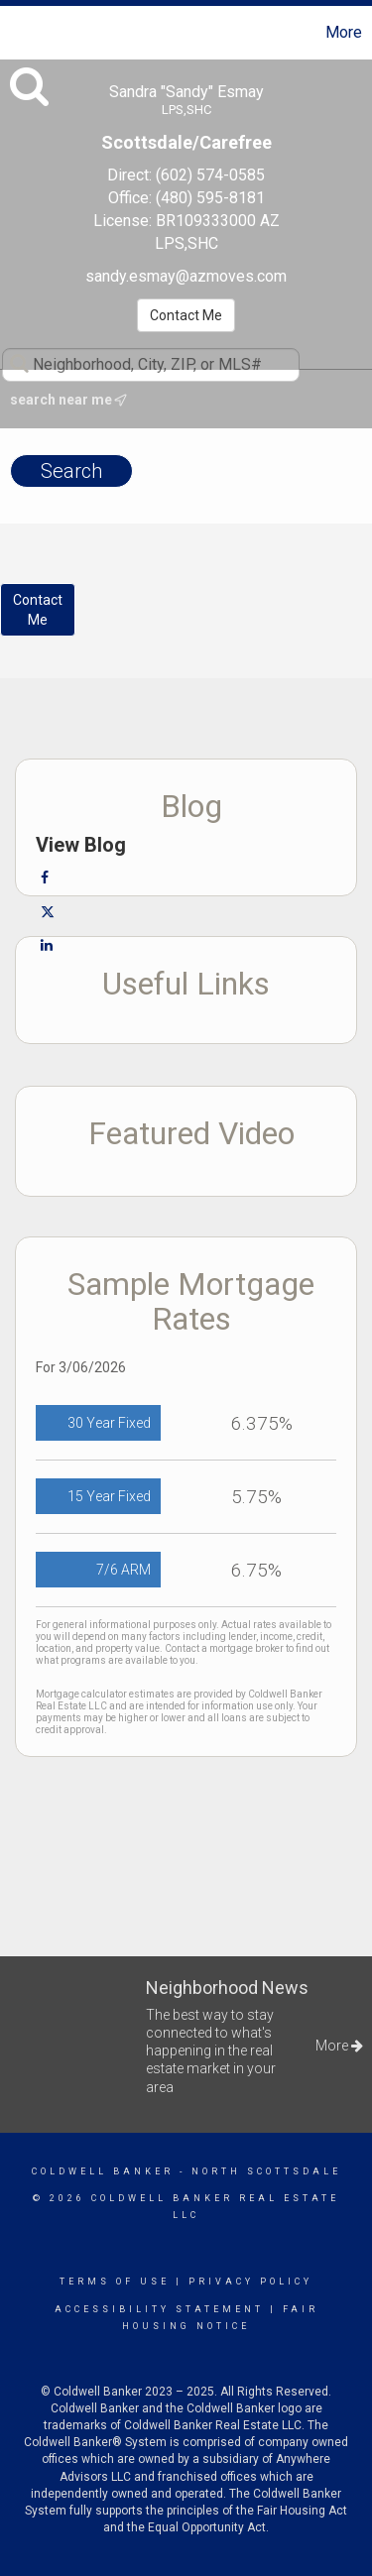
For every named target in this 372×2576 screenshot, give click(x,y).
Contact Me (186, 315)
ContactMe (37, 610)
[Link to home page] (18, 32)
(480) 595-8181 (210, 197)
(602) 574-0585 (210, 175)
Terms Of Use (115, 2281)
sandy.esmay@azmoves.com (186, 276)
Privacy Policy (250, 2281)
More (343, 32)
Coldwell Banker (103, 2171)
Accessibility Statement (159, 2309)
